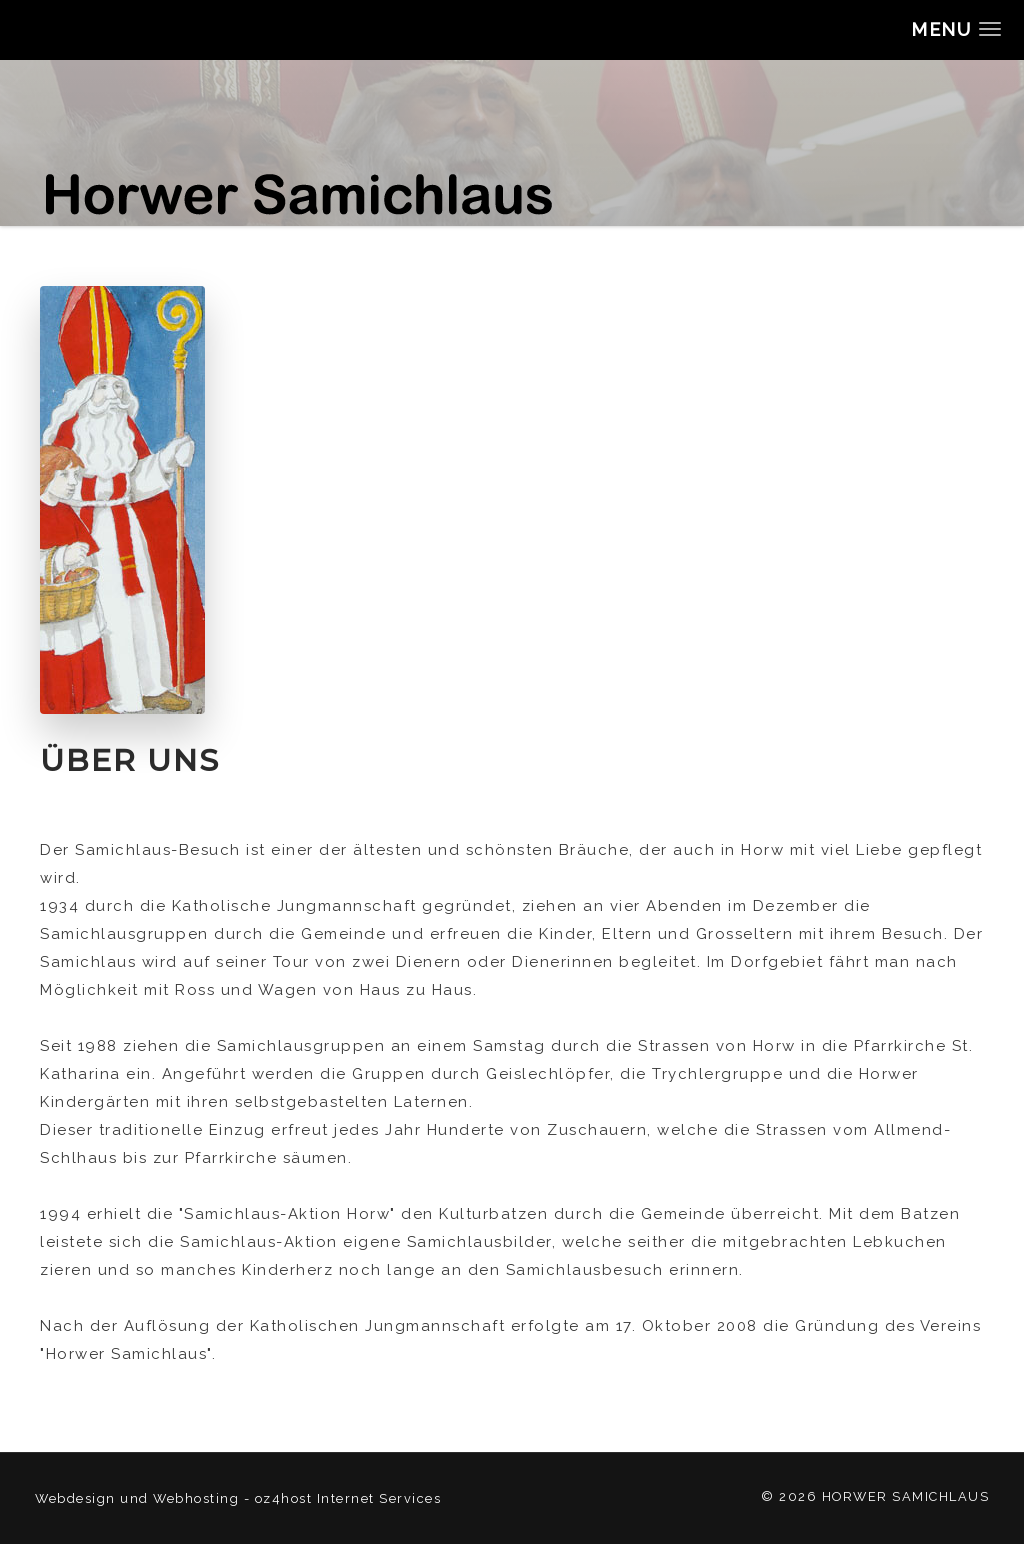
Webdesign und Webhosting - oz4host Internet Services (238, 1498)
